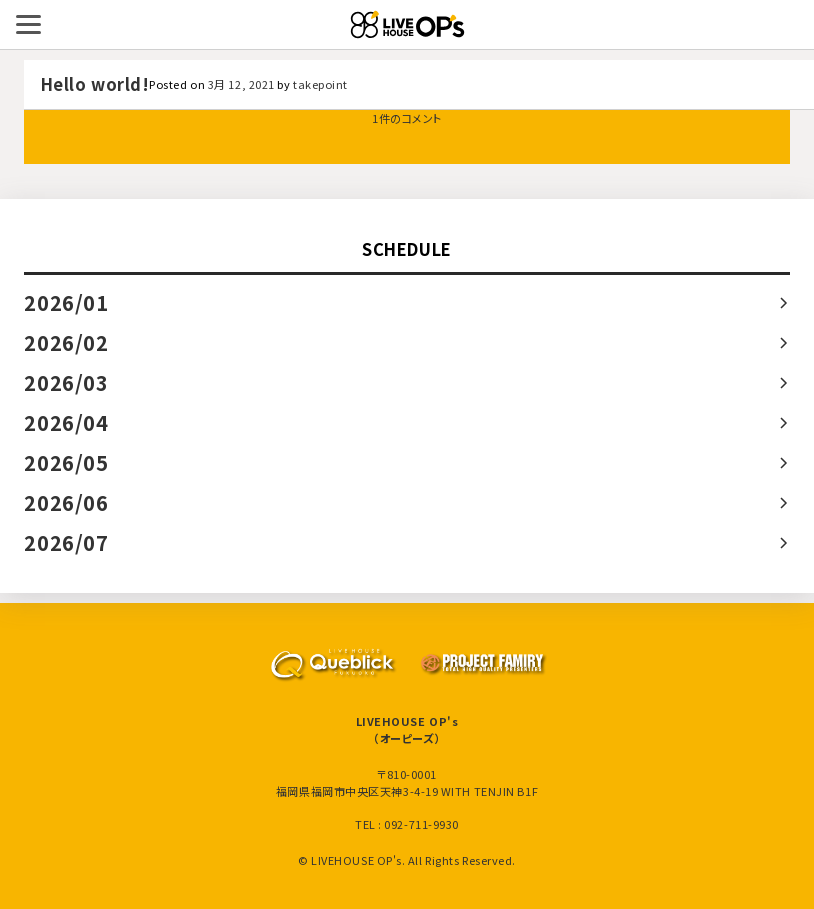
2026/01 (66, 302)
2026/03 (66, 382)
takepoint (320, 84)
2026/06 (66, 502)
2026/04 (66, 422)
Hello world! (95, 84)
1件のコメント (407, 118)
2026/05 (66, 462)
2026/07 (66, 542)
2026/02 (66, 342)
